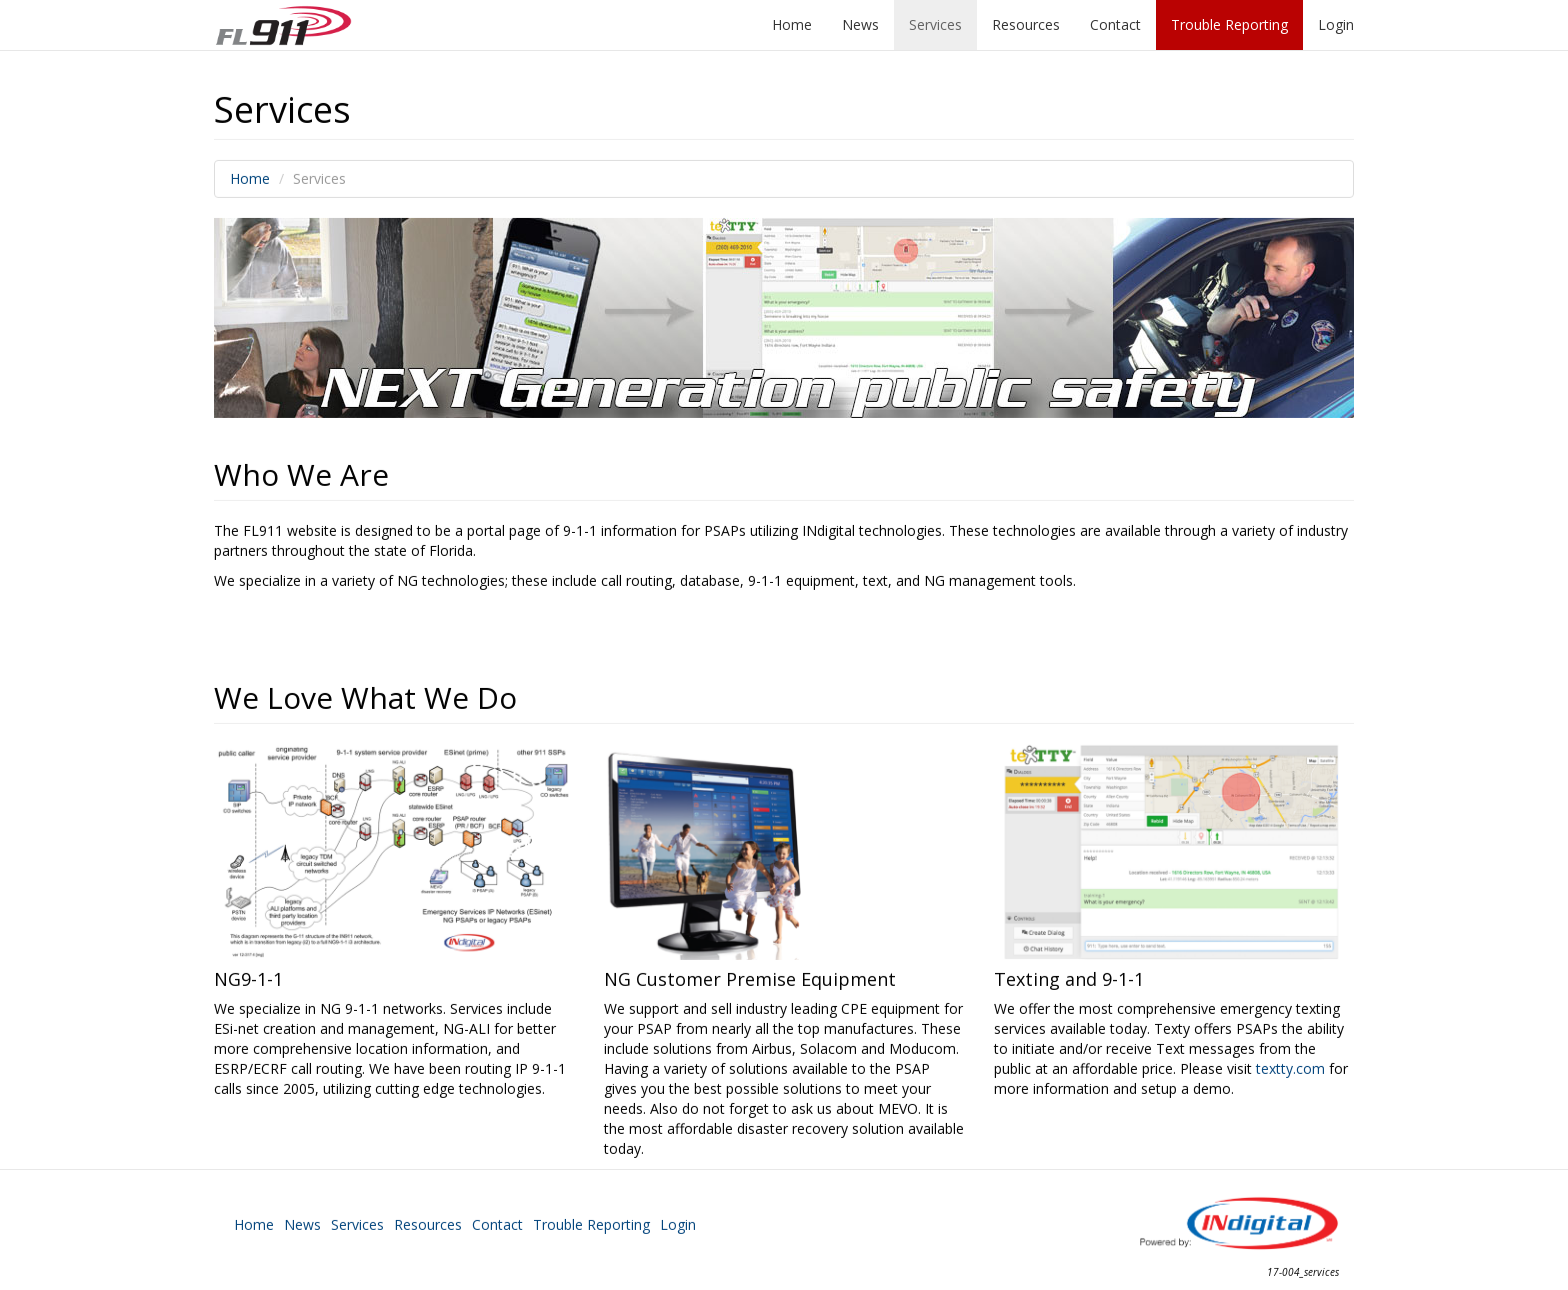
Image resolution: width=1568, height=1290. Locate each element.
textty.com (1290, 1068)
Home (792, 24)
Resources (1026, 24)
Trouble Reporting (1229, 24)
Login (1336, 24)
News (860, 24)
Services (935, 24)
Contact (1115, 24)
